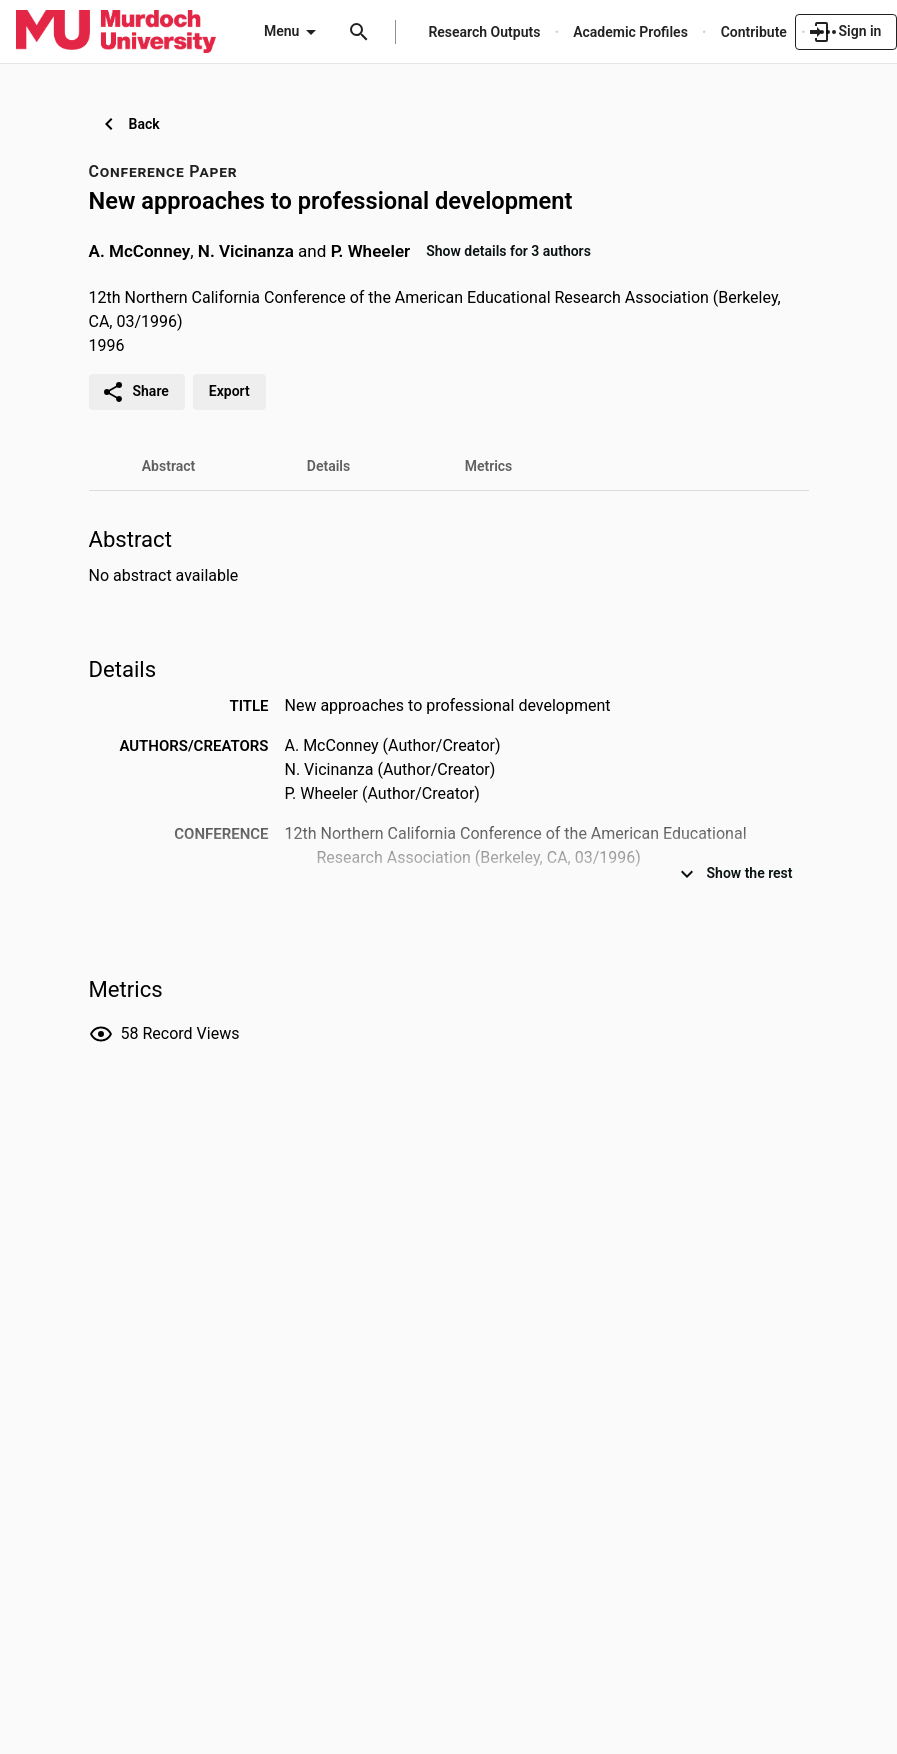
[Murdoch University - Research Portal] (116, 31)
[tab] (169, 466)
